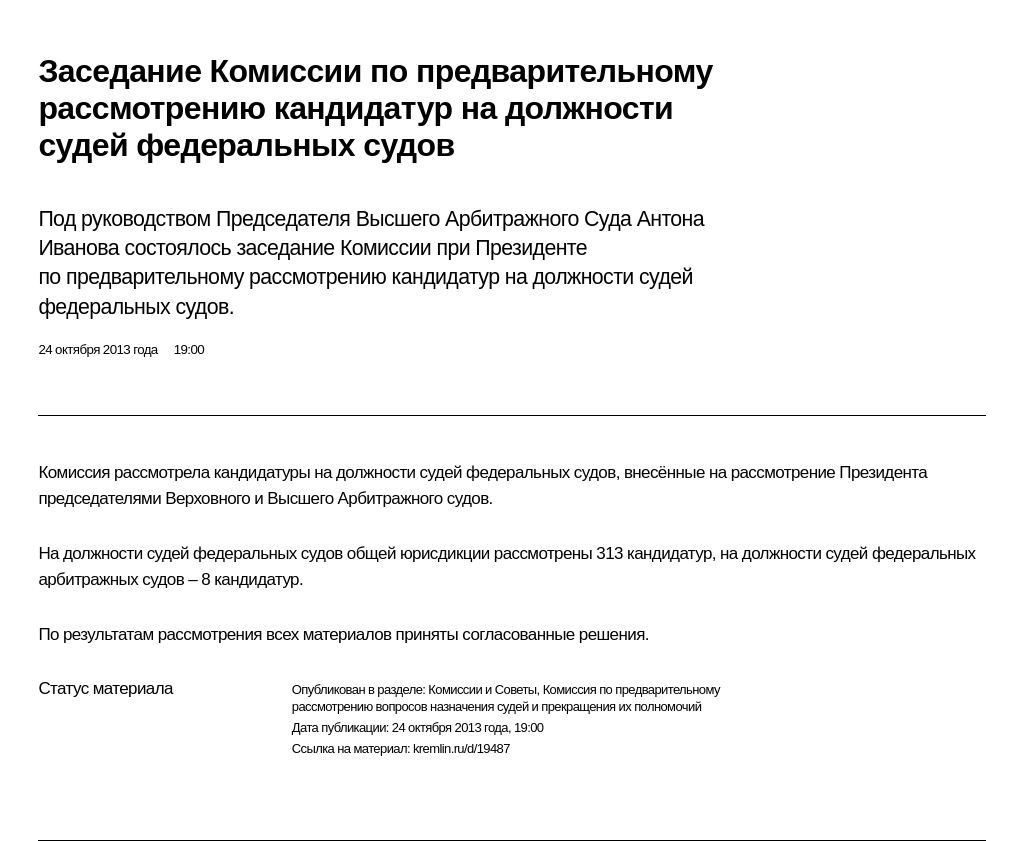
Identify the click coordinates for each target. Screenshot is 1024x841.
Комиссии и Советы (482, 689)
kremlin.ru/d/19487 (461, 748)
